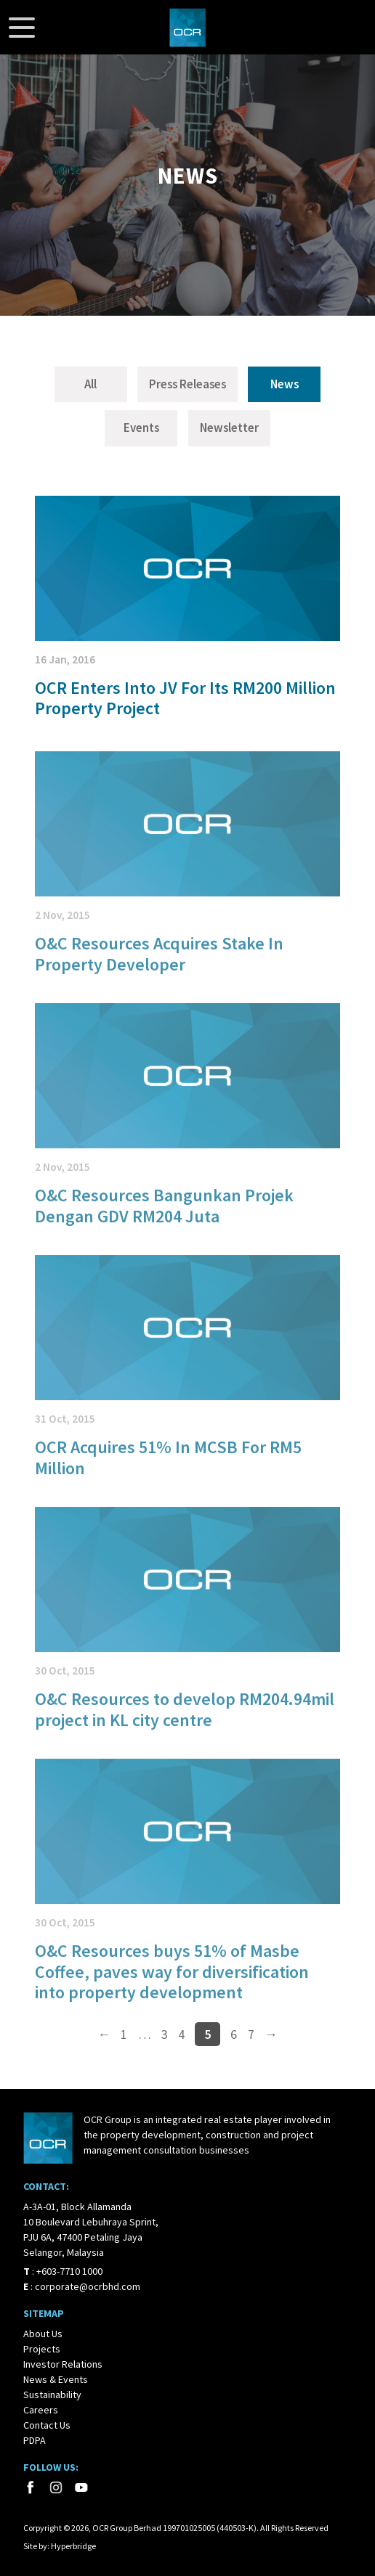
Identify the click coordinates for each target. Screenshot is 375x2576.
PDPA (34, 2440)
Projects (41, 2348)
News (284, 384)
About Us (42, 2333)
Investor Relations (62, 2364)
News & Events (55, 2379)
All (90, 384)
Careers (40, 2409)
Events (141, 428)
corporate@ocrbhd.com (87, 2286)
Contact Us (46, 2425)
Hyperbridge (73, 2545)
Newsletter (229, 428)
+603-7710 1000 (69, 2271)
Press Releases (187, 384)
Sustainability (52, 2394)
